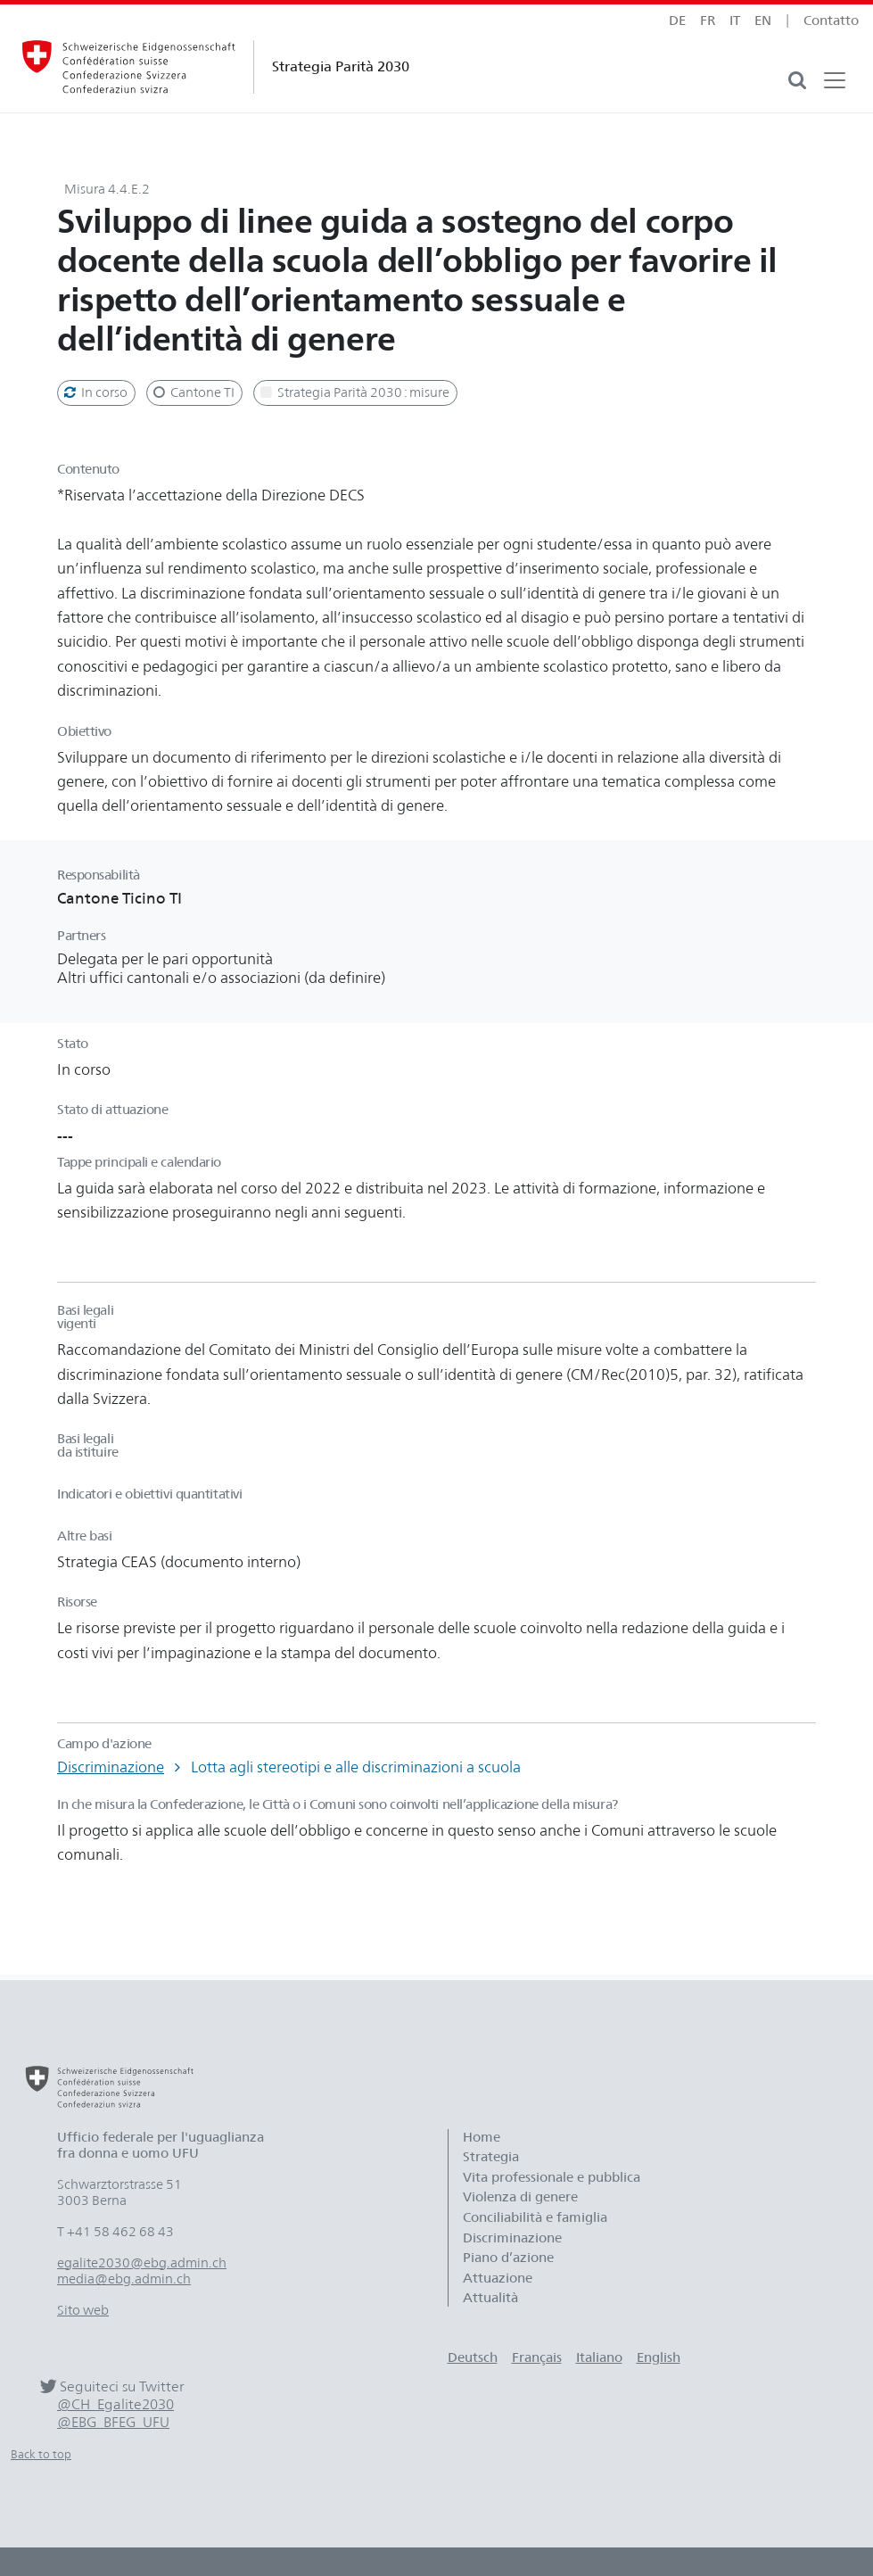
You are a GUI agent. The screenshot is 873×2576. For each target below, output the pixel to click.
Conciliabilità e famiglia (535, 2217)
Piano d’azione (508, 2258)
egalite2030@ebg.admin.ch (141, 2263)
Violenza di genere (520, 2197)
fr (707, 20)
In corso (95, 392)
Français (537, 2357)
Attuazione (497, 2278)
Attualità (490, 2298)
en (762, 20)
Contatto (831, 20)
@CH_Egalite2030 (115, 2404)
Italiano (599, 2357)
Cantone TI (193, 392)
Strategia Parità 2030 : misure (353, 392)
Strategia (491, 2157)
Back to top (41, 2454)
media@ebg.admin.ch (124, 2279)
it (734, 20)
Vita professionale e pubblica (551, 2177)
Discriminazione (110, 1767)
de (677, 20)
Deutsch (473, 2357)
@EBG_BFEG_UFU (113, 2422)
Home (481, 2137)
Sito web (83, 2310)
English (658, 2357)
